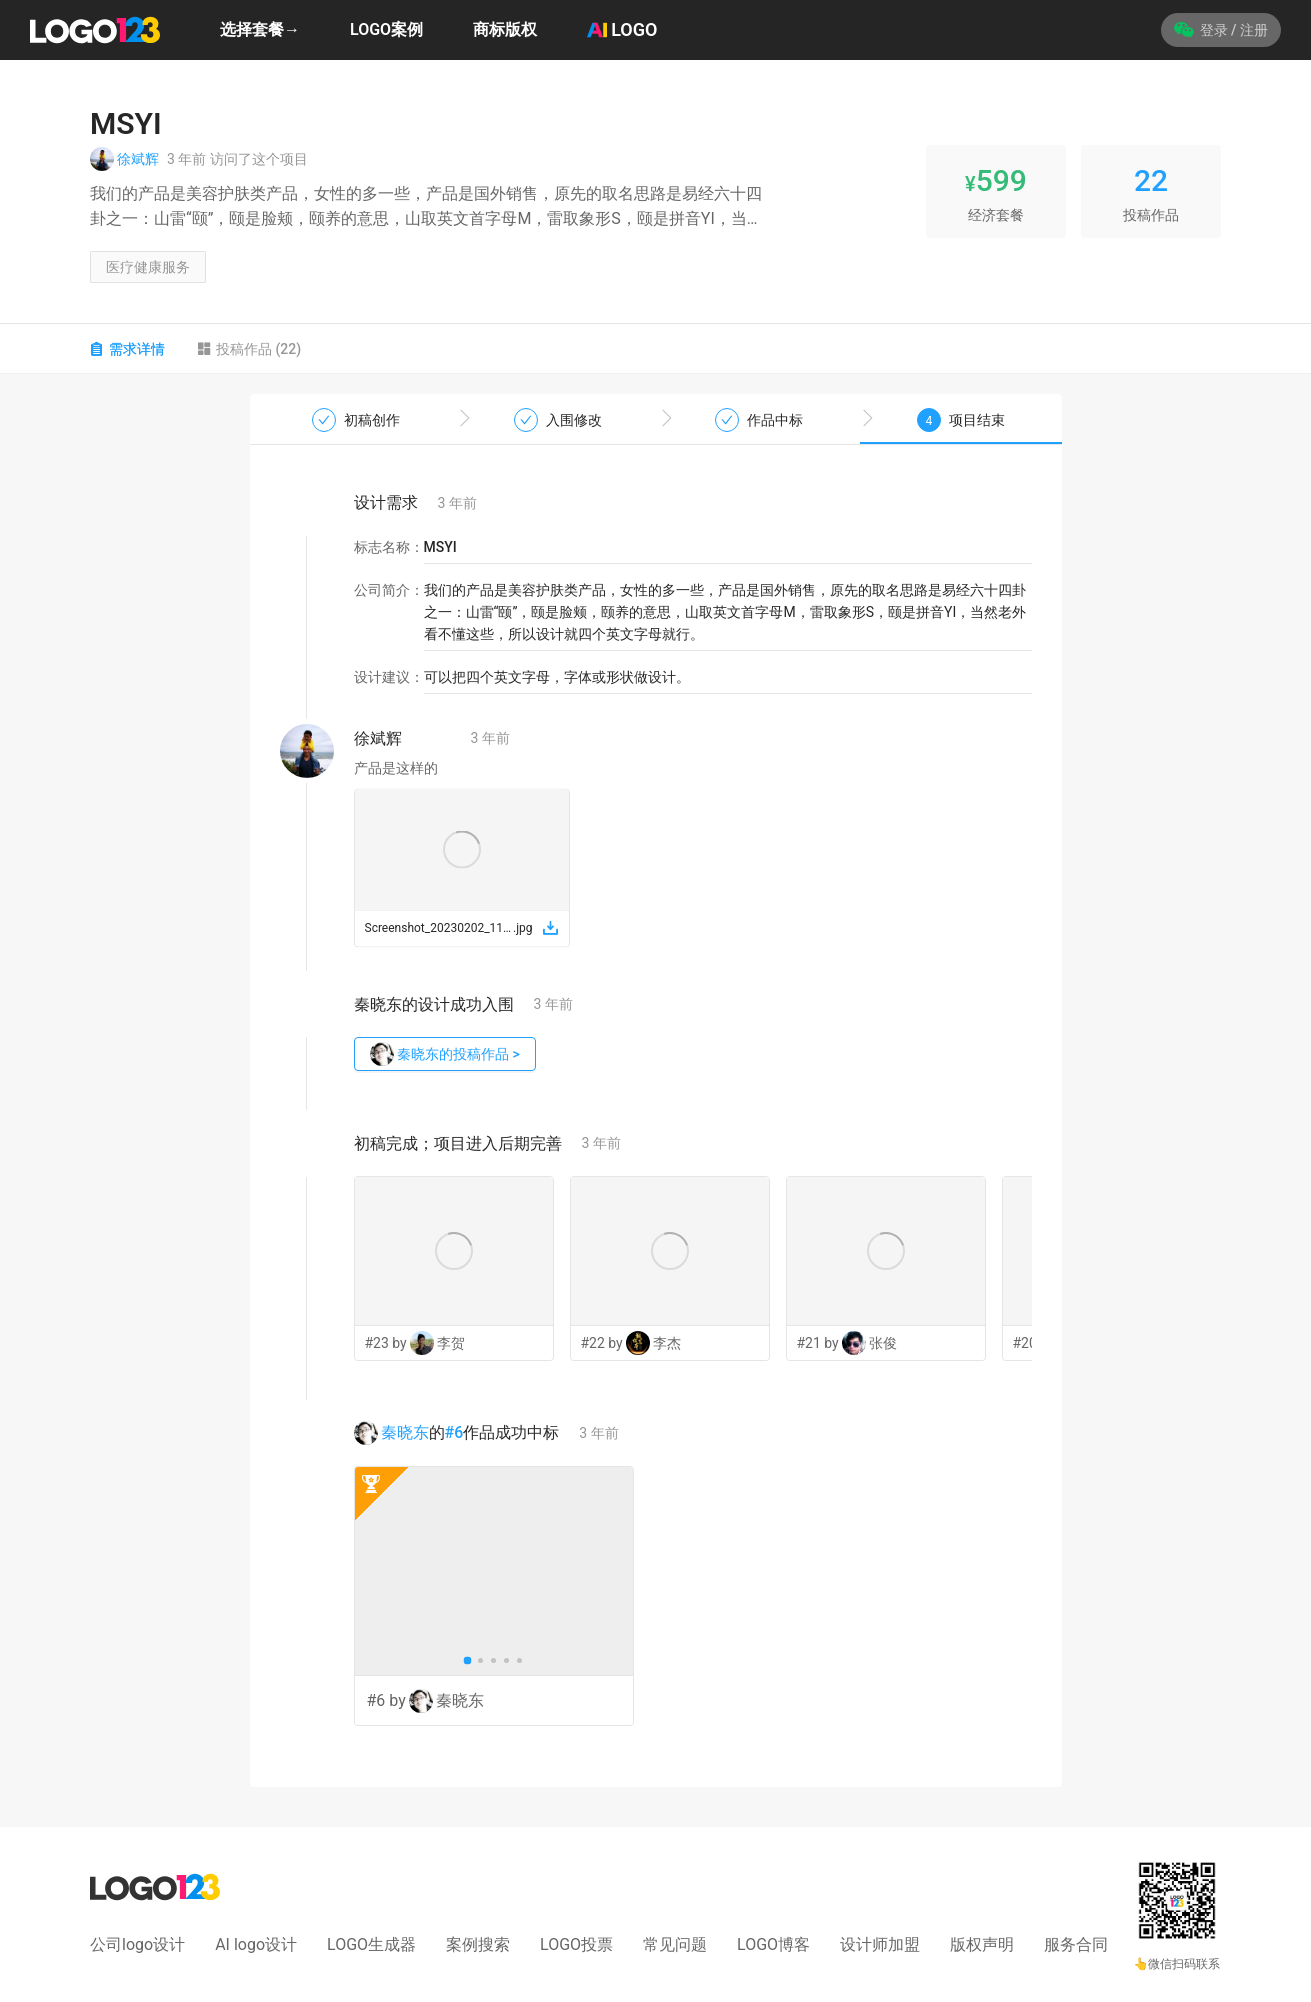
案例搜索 (478, 1944)
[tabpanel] (655, 1090)
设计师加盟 (880, 1944)
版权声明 (982, 1944)
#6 (454, 1432)
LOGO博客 (773, 1944)
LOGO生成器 (371, 1944)
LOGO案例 (386, 29)
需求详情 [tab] (127, 349)
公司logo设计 (137, 1944)
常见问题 (675, 1944)
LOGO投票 (576, 1944)
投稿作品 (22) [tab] (249, 349)
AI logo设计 (256, 1944)
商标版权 (505, 29)
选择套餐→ (260, 29)
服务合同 (1076, 1944)
